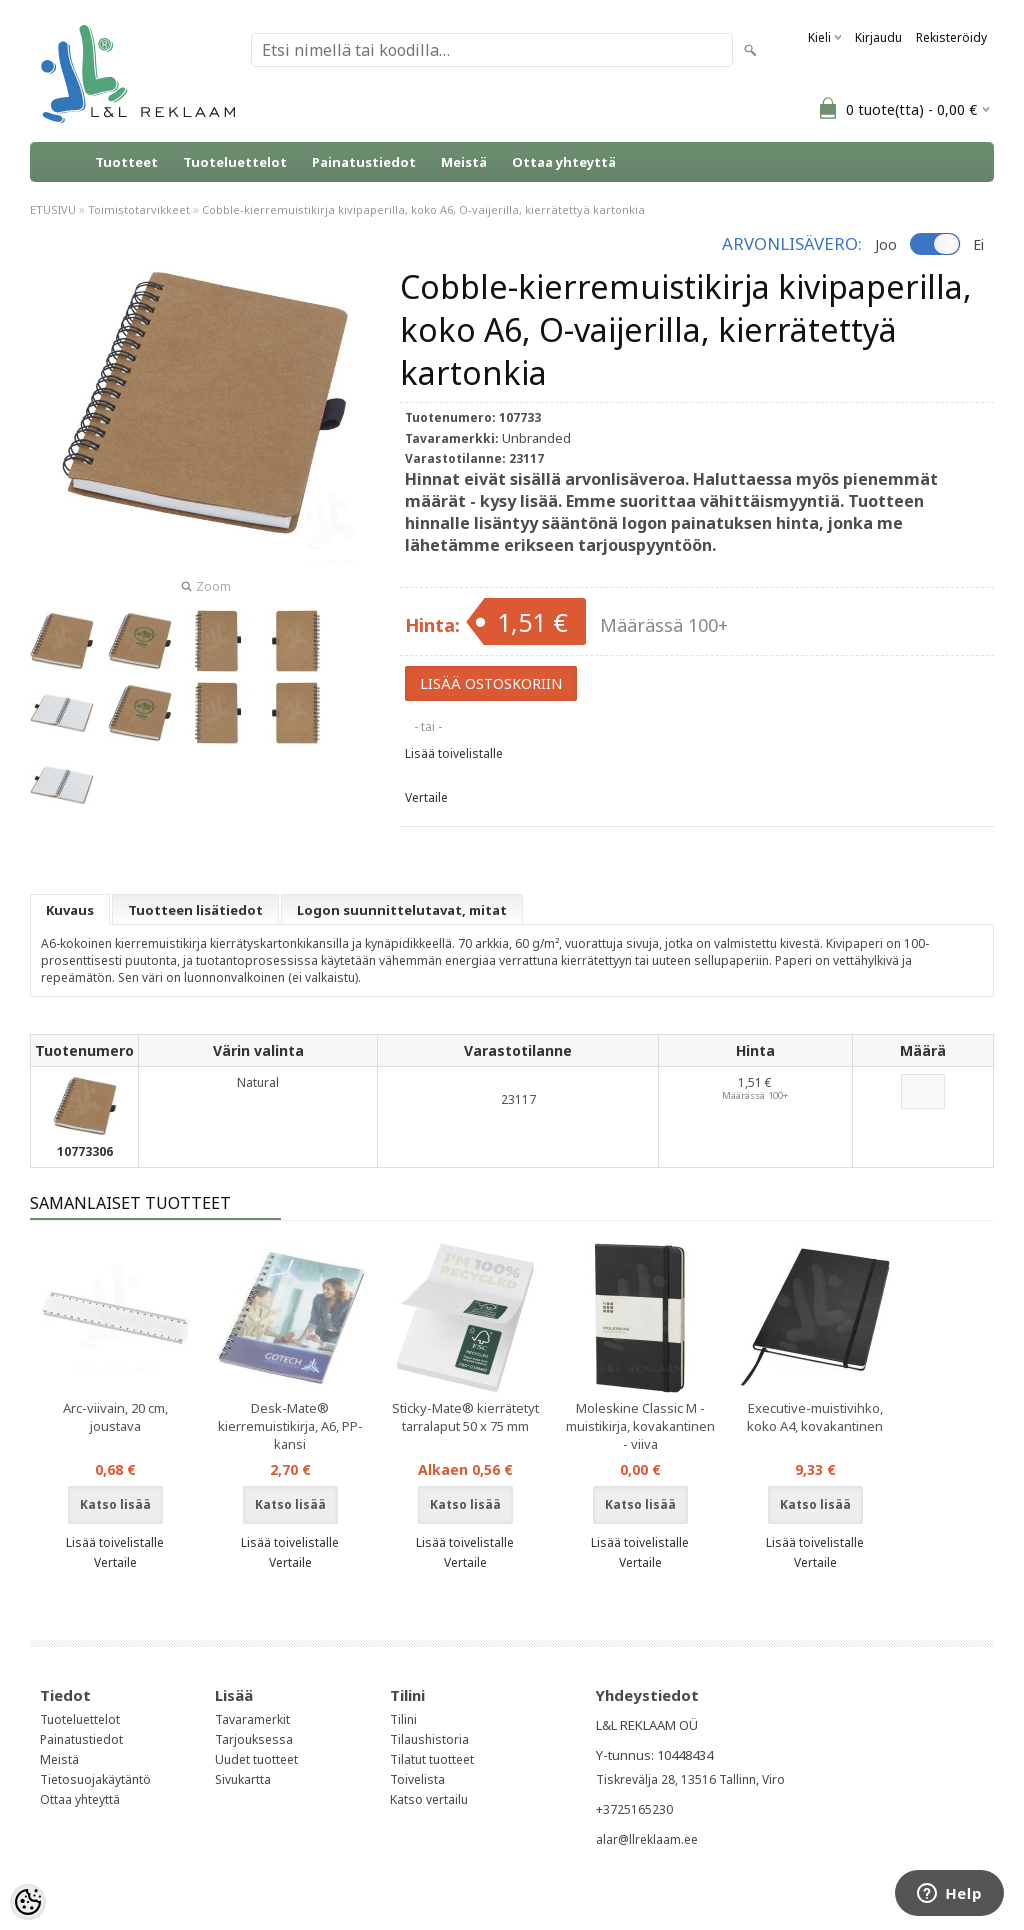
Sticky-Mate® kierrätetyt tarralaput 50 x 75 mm (465, 1417)
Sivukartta (243, 1779)
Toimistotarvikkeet (139, 209)
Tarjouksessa (254, 1739)
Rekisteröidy (951, 37)
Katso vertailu (429, 1799)
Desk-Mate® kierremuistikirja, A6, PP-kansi (290, 1426)
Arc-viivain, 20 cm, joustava (115, 1417)
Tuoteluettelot (235, 162)
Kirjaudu (878, 37)
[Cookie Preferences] (28, 1902)
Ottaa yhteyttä (564, 162)
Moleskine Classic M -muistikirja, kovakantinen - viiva (640, 1426)
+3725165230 (634, 1809)
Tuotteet (126, 162)
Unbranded (536, 438)
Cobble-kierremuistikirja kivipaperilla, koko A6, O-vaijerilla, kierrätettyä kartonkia (423, 209)
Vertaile (426, 797)
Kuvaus (70, 910)
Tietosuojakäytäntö (95, 1779)
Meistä (464, 162)
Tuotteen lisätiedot (195, 910)
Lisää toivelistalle (454, 753)
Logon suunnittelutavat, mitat (402, 910)
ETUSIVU (53, 209)
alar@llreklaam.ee (647, 1839)
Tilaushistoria (429, 1739)
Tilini (403, 1719)
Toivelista (417, 1779)
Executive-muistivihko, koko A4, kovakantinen (815, 1417)
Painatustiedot (364, 162)
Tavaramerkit (252, 1719)
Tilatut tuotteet (432, 1759)
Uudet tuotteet (256, 1759)
